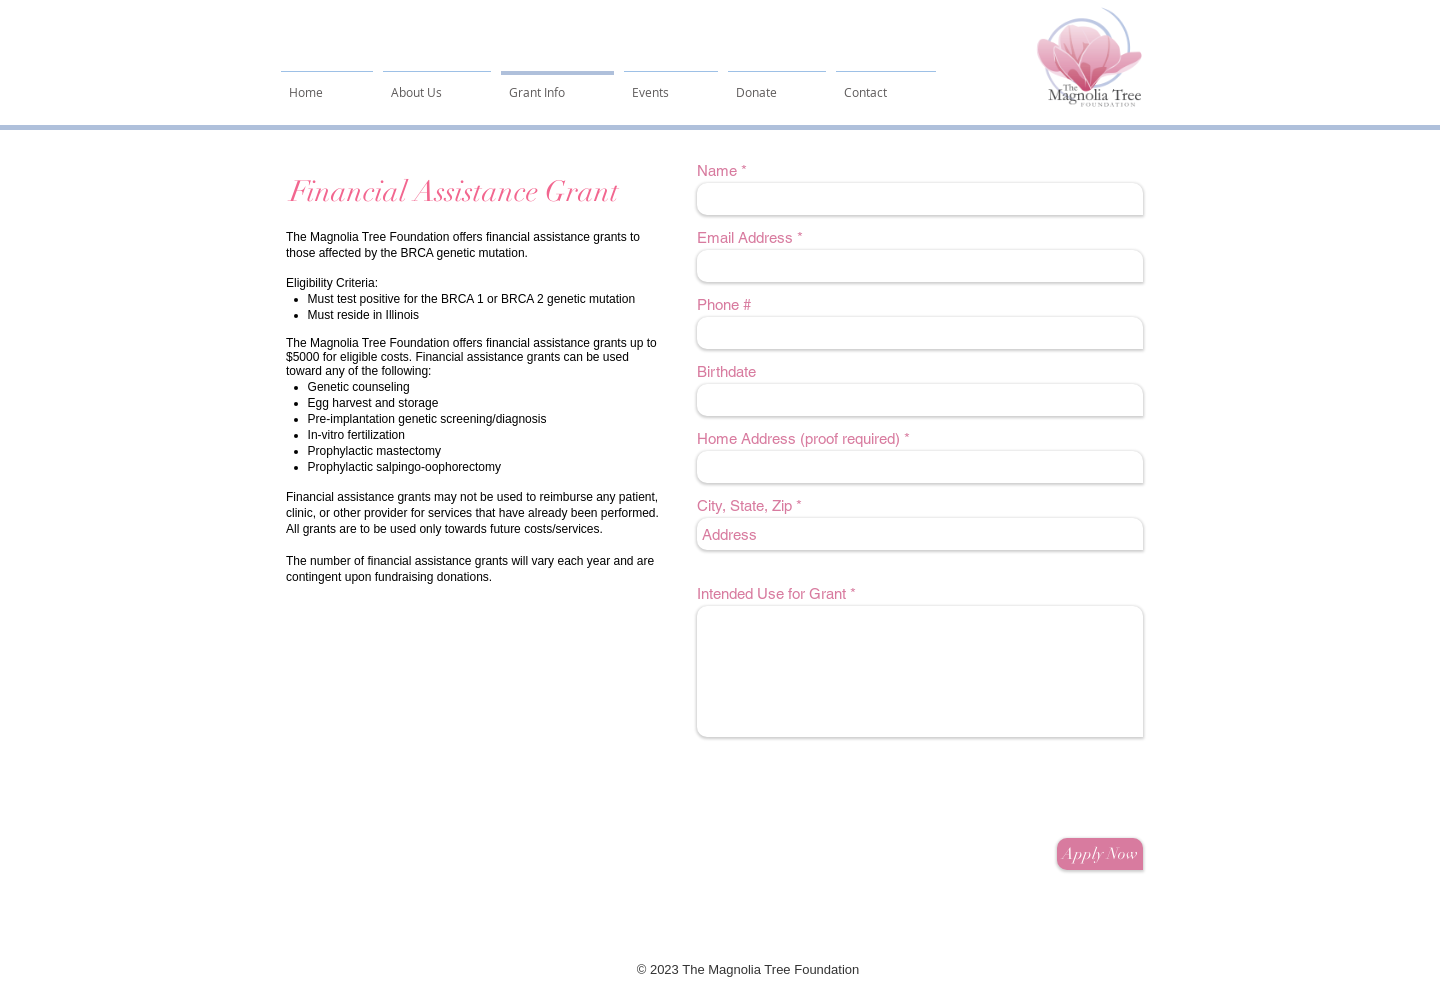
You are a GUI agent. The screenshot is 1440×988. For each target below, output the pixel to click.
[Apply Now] (1100, 854)
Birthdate (726, 371)
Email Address (745, 237)
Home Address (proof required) (798, 438)
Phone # (724, 304)
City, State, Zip (744, 505)
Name (717, 170)
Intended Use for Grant (771, 593)
